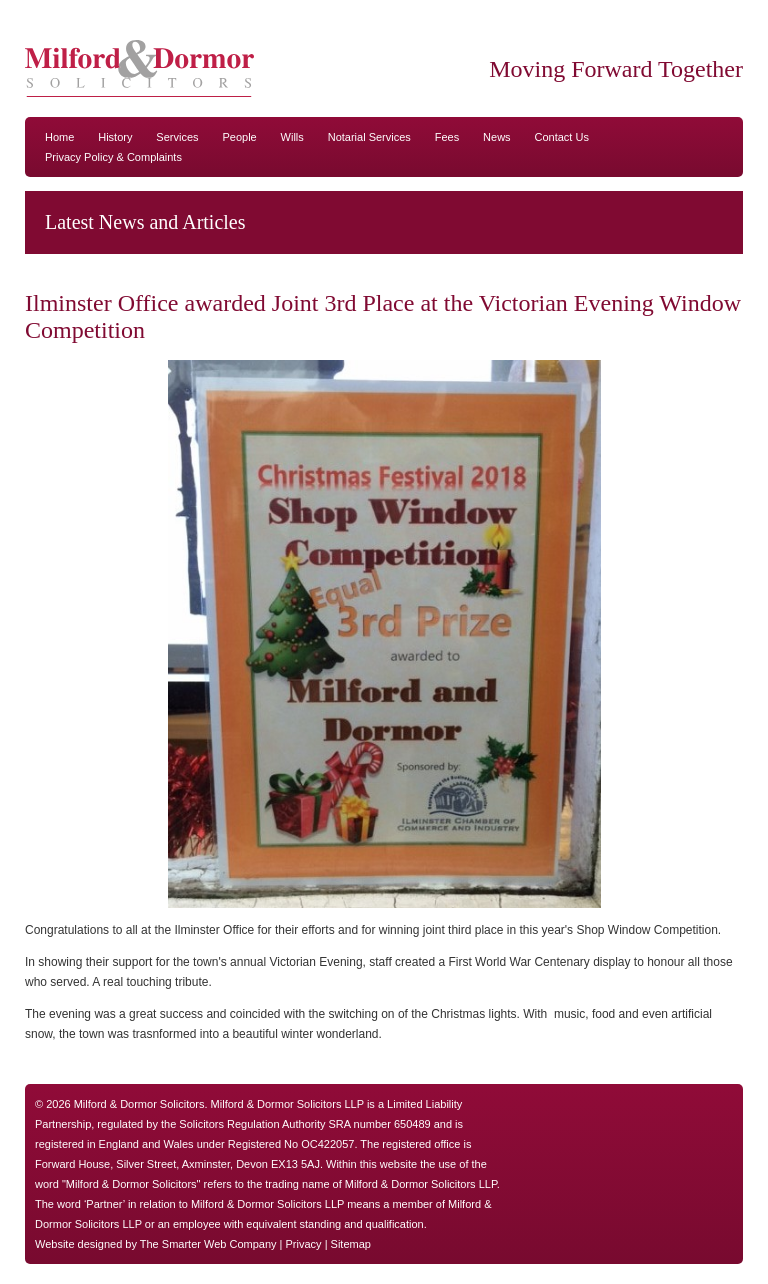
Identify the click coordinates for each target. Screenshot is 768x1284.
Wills (292, 137)
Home (59, 137)
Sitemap (351, 1244)
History (115, 137)
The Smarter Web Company (208, 1244)
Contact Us (562, 137)
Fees (447, 137)
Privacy (304, 1244)
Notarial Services (369, 137)
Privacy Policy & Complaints (113, 157)
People (239, 137)
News (497, 137)
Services (177, 137)
